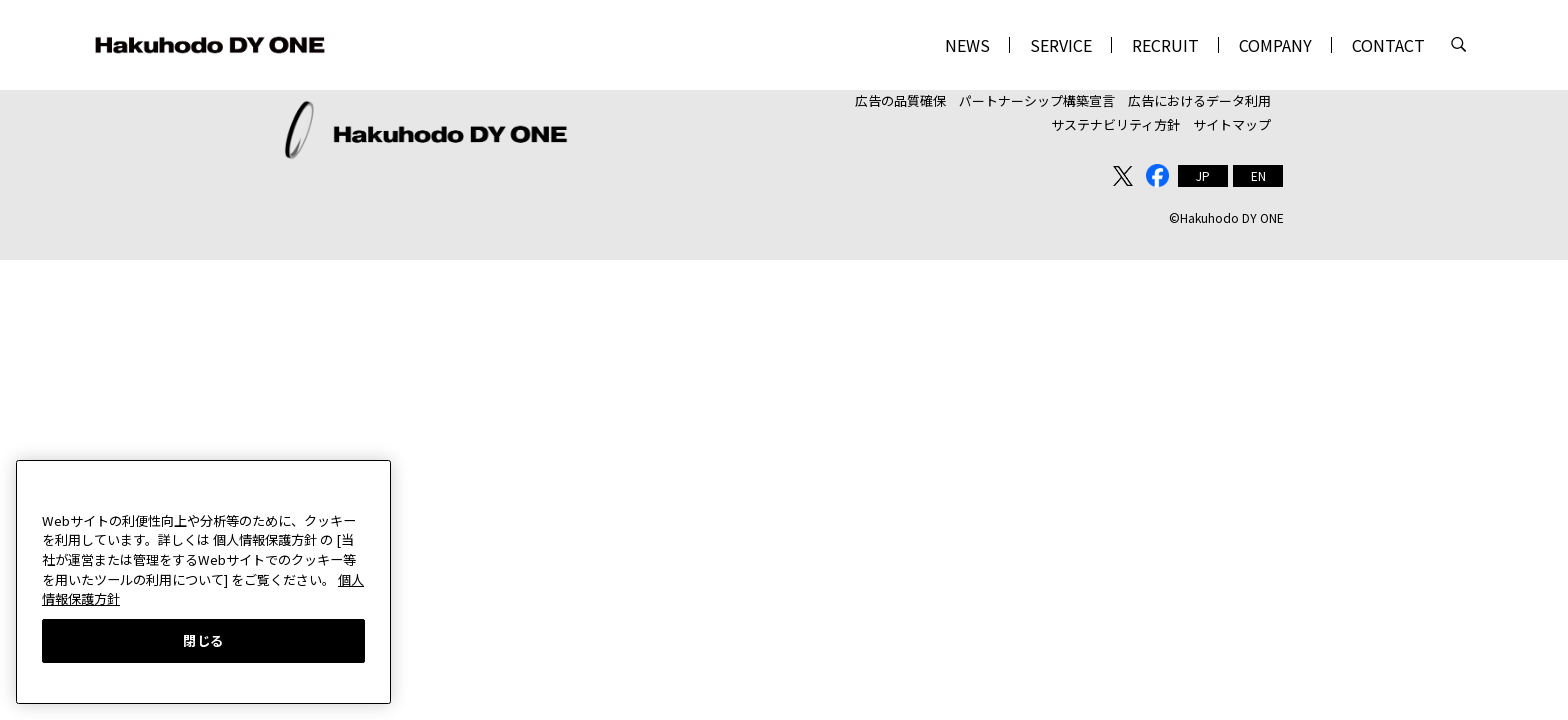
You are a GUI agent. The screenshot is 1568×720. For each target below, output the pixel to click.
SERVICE (1061, 45)
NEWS (967, 45)
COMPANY (1275, 45)
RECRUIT (1165, 45)
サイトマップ (1232, 118)
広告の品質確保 (900, 97)
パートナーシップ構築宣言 (1037, 97)
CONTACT (1388, 45)
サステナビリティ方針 (1115, 118)
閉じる (203, 640)
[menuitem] (1203, 168)
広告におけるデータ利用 (1199, 97)
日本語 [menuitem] (1203, 168)
